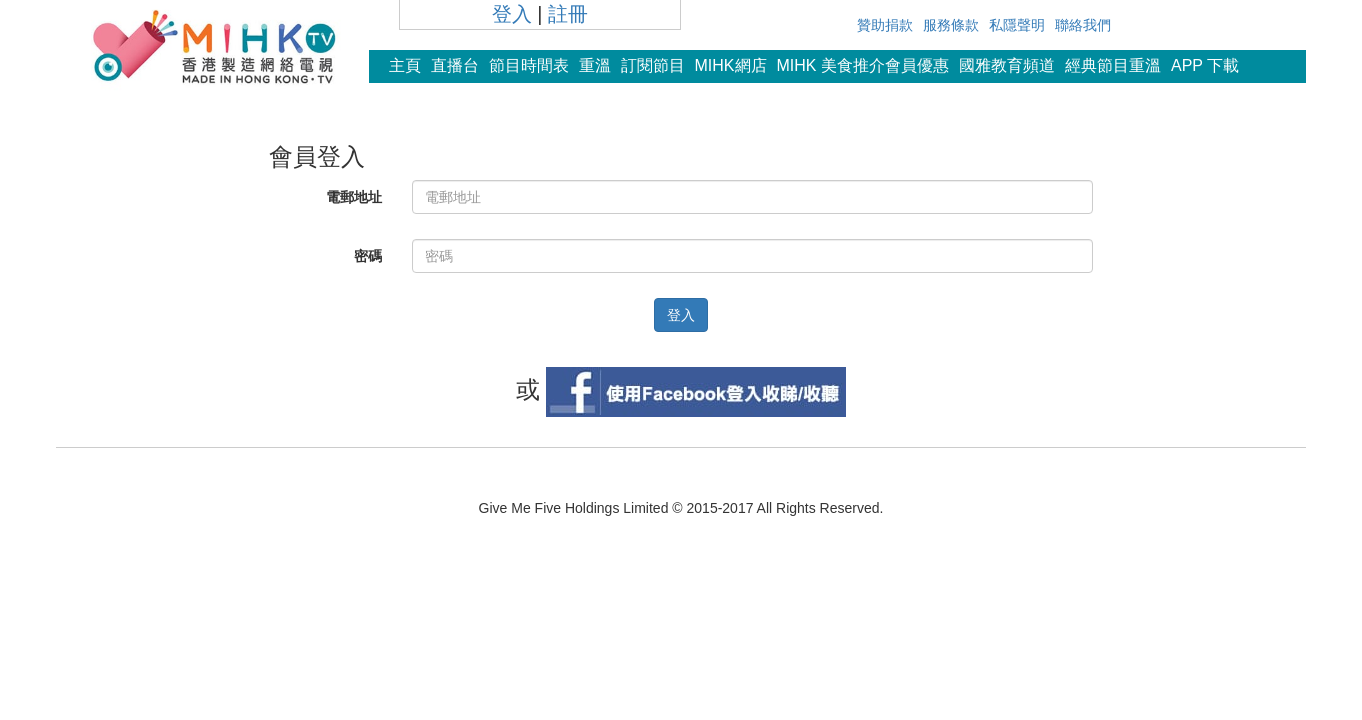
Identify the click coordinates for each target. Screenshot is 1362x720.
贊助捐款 (885, 25)
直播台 (455, 65)
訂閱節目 (653, 65)
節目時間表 (529, 65)
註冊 (568, 14)
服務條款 (951, 25)
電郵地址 (354, 197)
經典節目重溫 (1113, 65)
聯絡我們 (1083, 25)
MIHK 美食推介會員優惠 (863, 65)
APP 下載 (1205, 65)
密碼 (368, 256)
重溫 (595, 65)
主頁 (405, 65)
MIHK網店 (731, 65)
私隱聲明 (1017, 25)
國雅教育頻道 (1007, 65)
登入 (512, 14)
